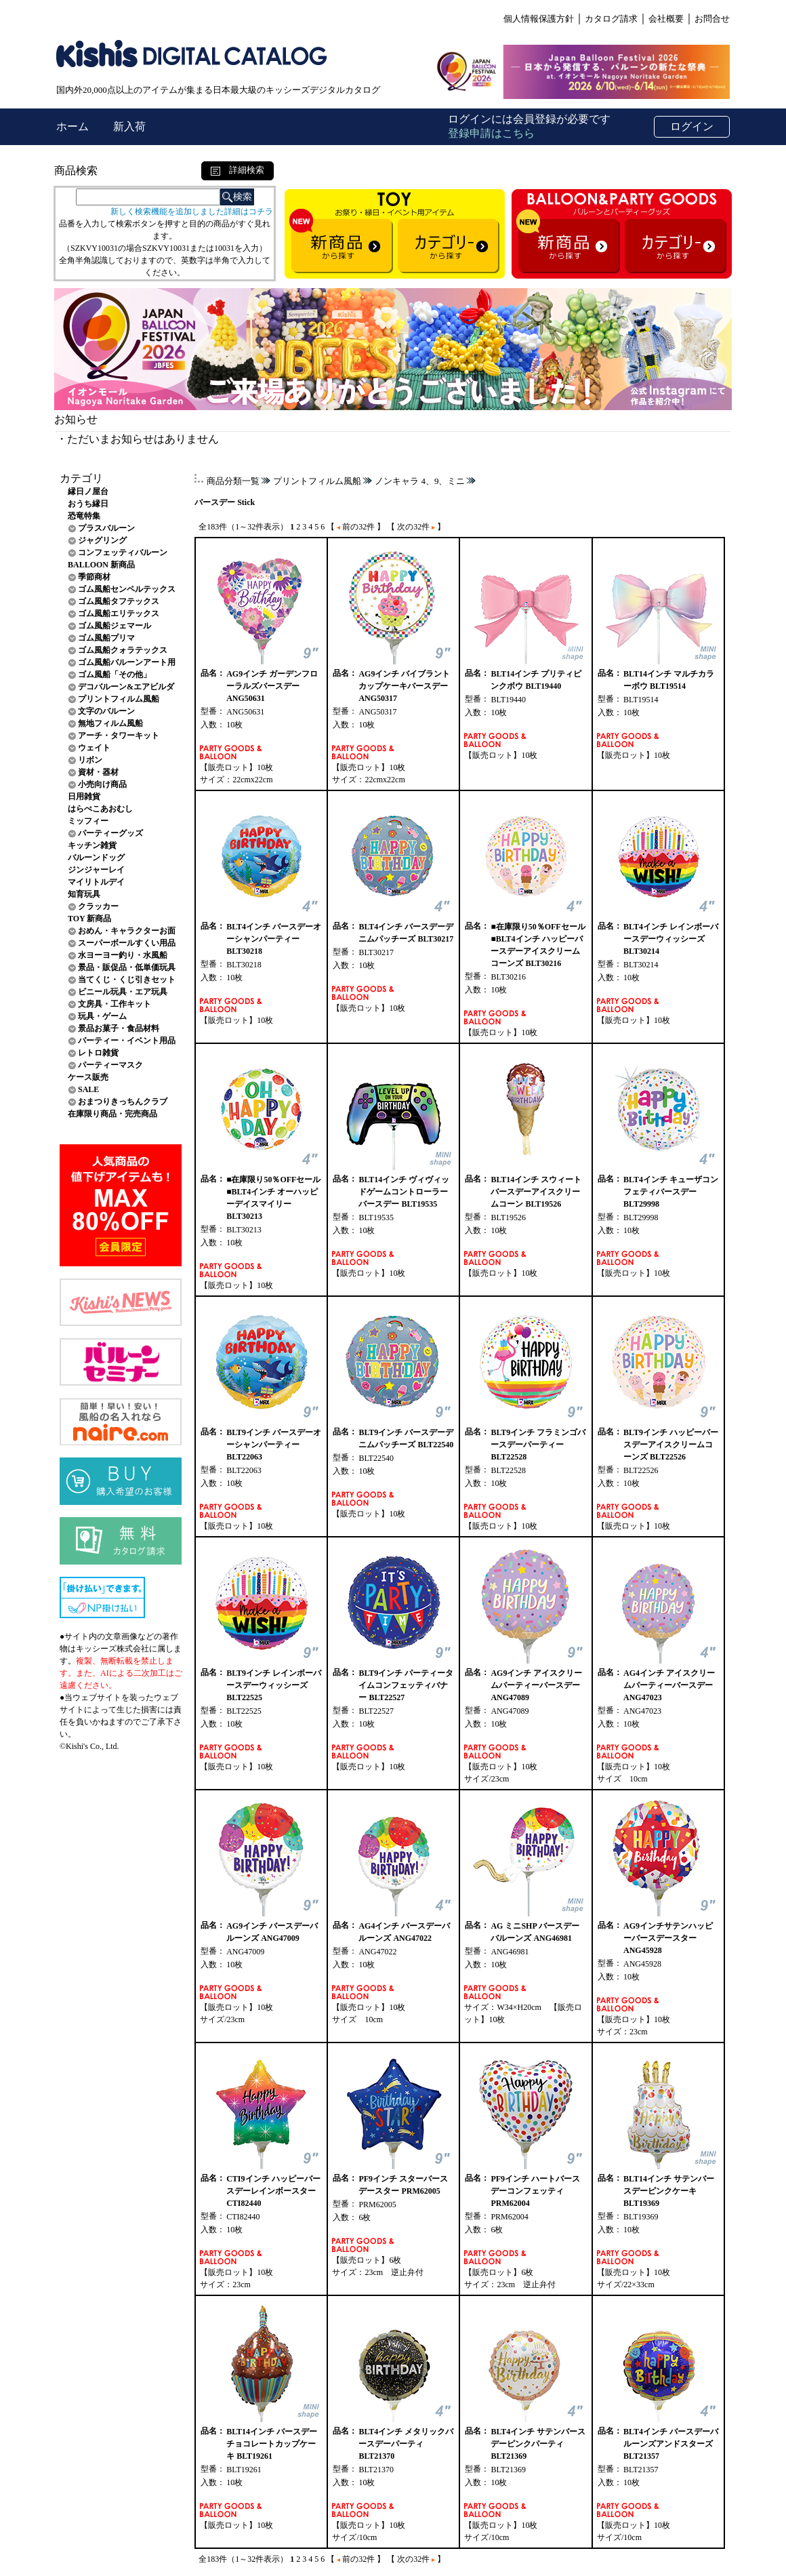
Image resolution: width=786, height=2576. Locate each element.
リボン (90, 760)
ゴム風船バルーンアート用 (126, 662)
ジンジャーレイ (96, 869)
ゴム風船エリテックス (118, 613)
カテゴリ (81, 478)
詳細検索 (237, 170)
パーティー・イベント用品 (126, 1040)
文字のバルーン (106, 711)
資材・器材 (98, 772)
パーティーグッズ (110, 833)
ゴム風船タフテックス (118, 601)
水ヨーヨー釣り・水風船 (122, 955)
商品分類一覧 (233, 481)
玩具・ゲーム (102, 1016)
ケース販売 (88, 1077)
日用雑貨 (84, 796)
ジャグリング (102, 540)
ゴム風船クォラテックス (122, 650)
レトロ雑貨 (98, 1053)
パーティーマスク (110, 1065)
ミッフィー (88, 821)
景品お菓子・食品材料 (118, 1028)
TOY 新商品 (89, 918)
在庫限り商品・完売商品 (112, 1114)
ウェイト (94, 747)
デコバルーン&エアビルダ (126, 686)
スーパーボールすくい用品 (126, 943)
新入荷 (129, 126)
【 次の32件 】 (416, 526)
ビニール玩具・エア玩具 (122, 992)
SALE (88, 1089)
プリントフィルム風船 (118, 699)
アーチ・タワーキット (118, 735)
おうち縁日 (88, 503)
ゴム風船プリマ (106, 638)
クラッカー (98, 906)
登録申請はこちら (491, 133)
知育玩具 (84, 894)
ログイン (691, 126)
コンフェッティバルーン (122, 552)
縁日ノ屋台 (88, 491)
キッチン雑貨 (92, 845)
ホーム (73, 126)
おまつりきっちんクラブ (122, 1101)
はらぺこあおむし (100, 808)
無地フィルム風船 (110, 723)
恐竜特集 (84, 516)
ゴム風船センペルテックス (126, 589)
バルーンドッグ (96, 857)
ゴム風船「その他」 (114, 674)
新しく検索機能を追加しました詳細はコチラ (191, 211)
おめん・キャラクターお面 (126, 930)
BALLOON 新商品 (101, 564)
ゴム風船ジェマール (114, 625)
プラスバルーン (106, 528)
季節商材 (94, 577)
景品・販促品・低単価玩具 (126, 967)
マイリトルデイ (96, 882)
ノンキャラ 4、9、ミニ (420, 481)
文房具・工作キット (114, 1004)
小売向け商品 (102, 784)
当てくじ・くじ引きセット (126, 979)
